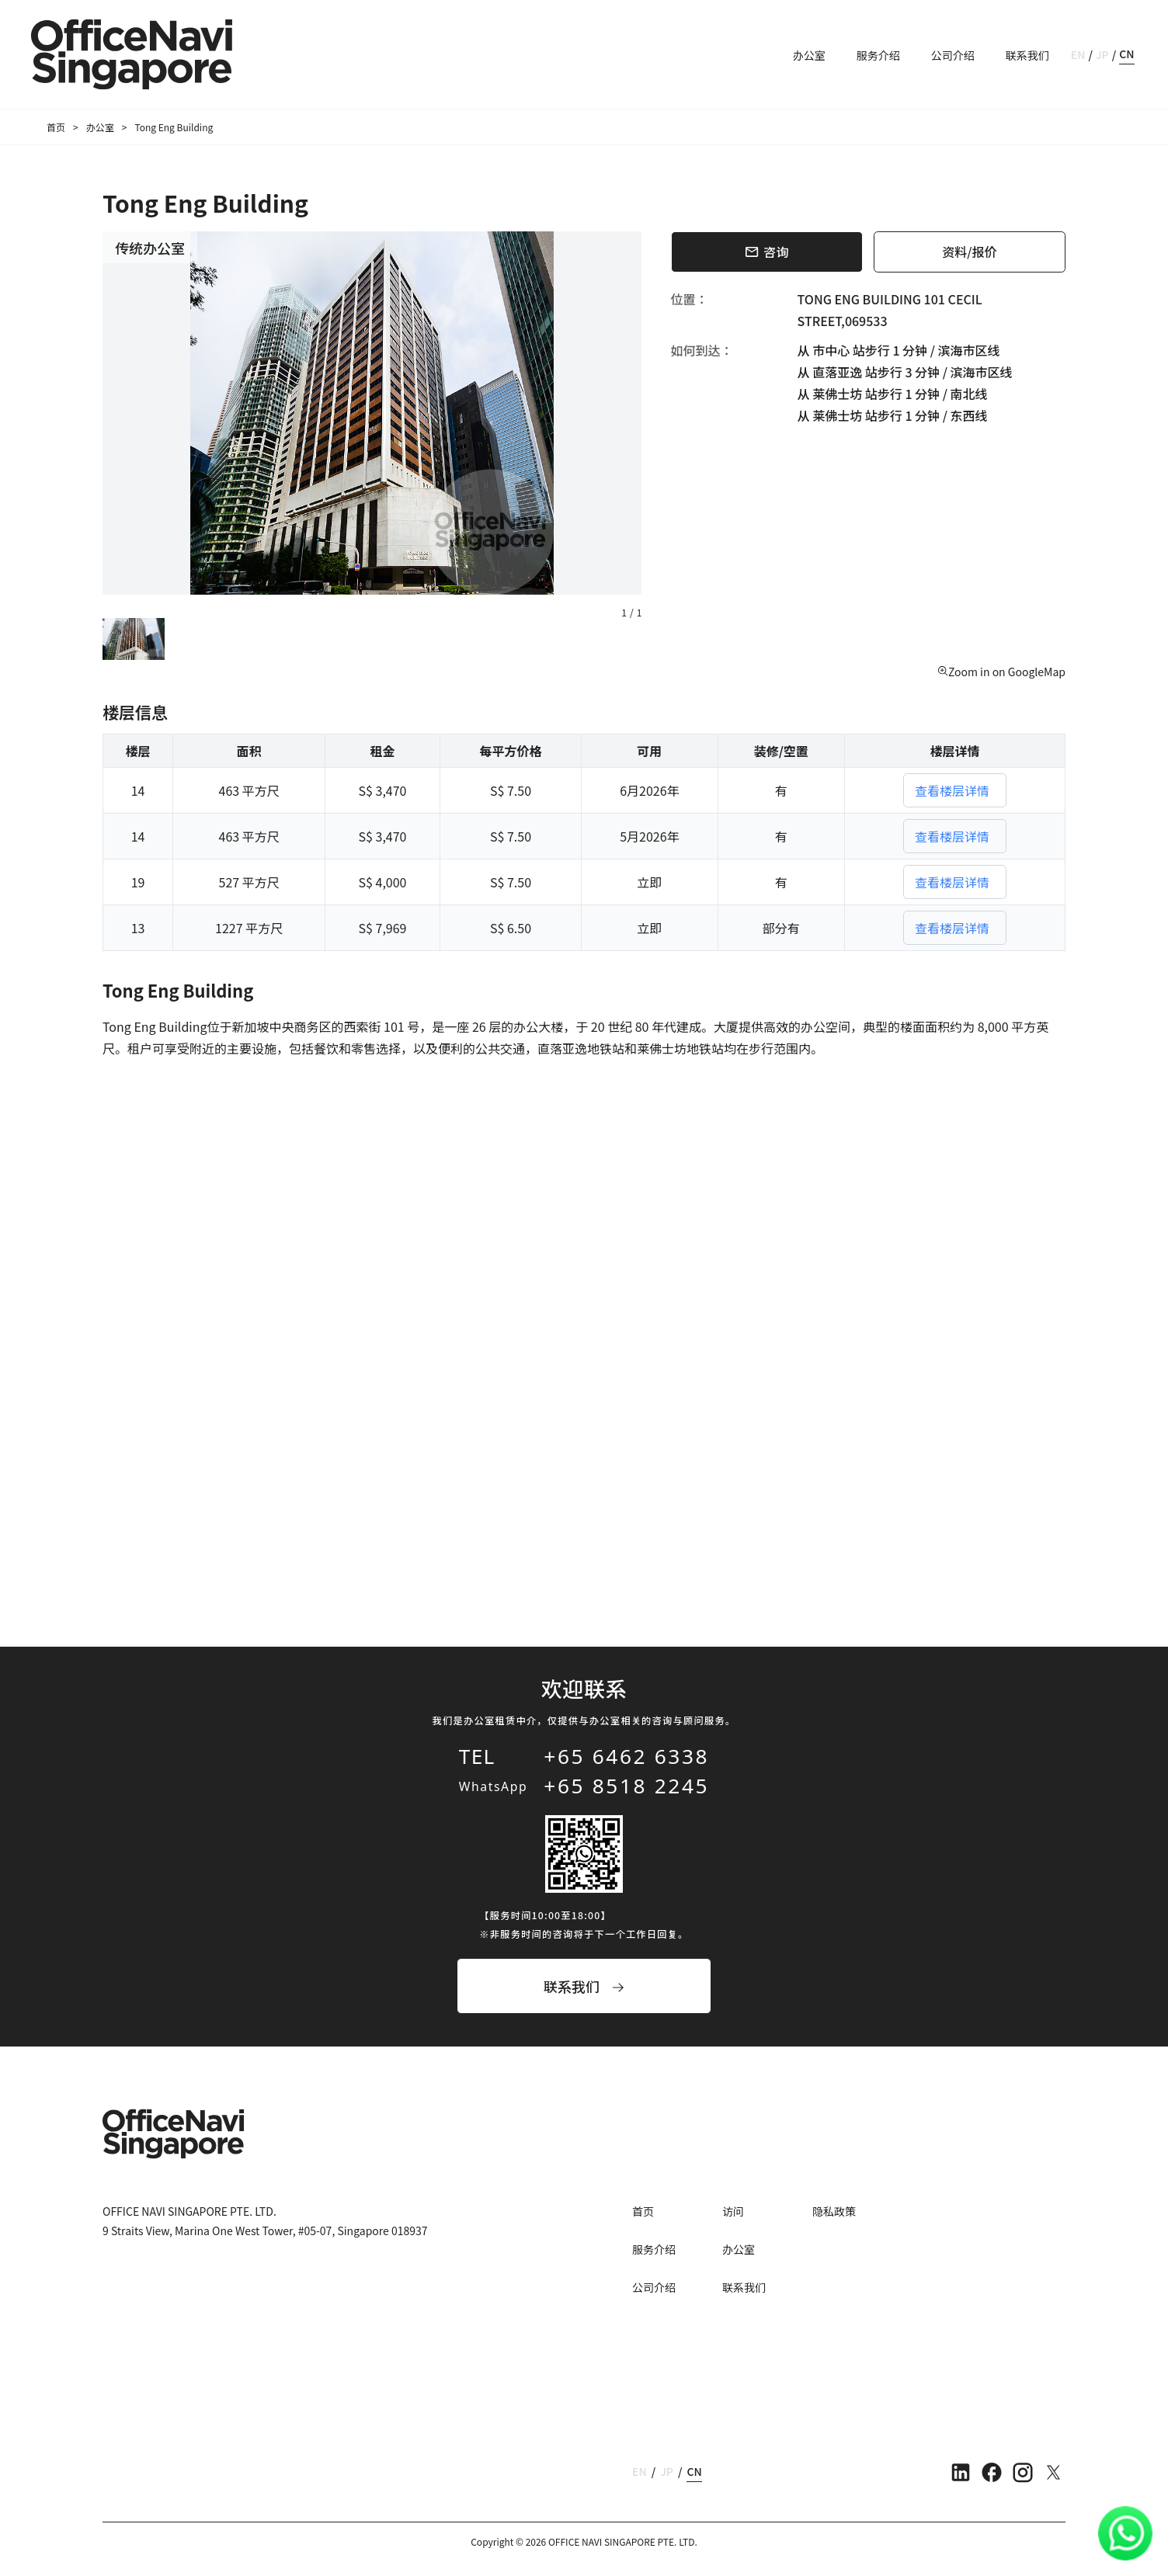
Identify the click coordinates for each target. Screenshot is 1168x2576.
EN (1078, 54)
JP (1102, 54)
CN (1126, 53)
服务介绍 (878, 55)
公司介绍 (953, 55)
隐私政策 (834, 2211)
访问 (733, 2211)
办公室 (809, 55)
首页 (56, 127)
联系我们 (1027, 55)
